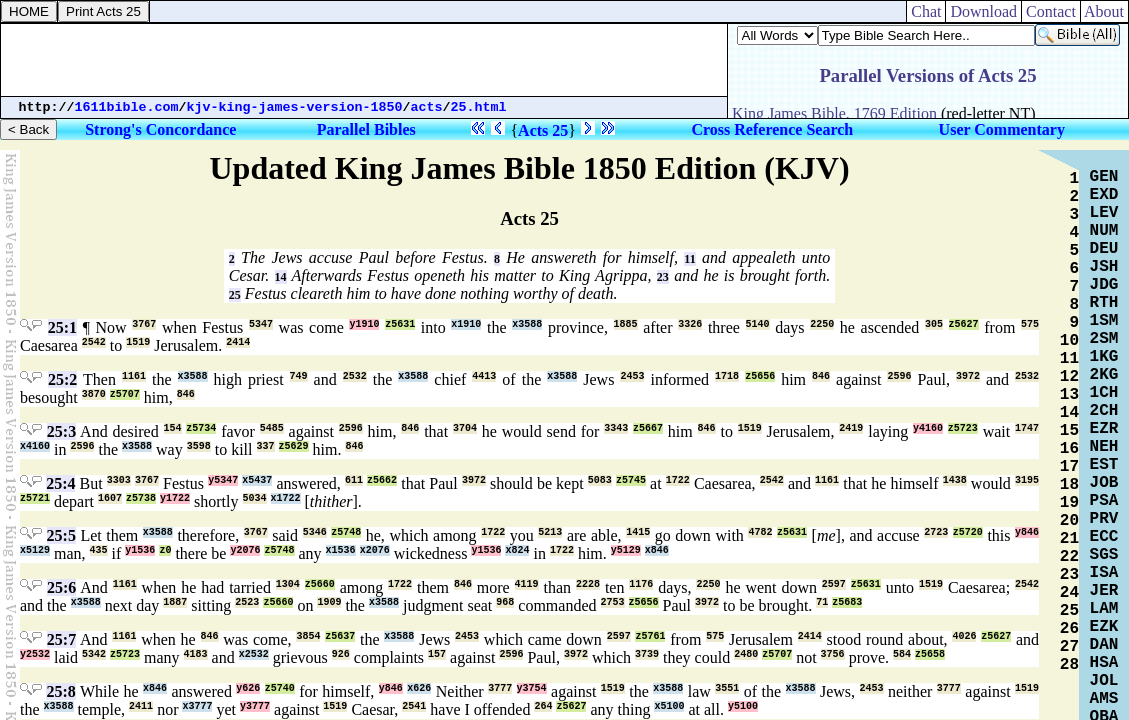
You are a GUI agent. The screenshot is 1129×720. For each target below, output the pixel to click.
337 (266, 446)
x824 (517, 550)
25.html (479, 107)
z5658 (930, 654)
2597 (834, 584)
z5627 (964, 324)
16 (1069, 449)
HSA (1104, 663)
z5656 (760, 376)
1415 (638, 532)
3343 (616, 428)
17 (1069, 467)
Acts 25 (543, 130)
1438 (955, 480)
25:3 (61, 431)
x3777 (197, 706)
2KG (1104, 375)
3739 (647, 654)
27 (1069, 647)
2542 (94, 342)
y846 (1027, 532)
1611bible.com (127, 107)
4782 (760, 532)
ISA (1104, 573)
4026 (964, 636)
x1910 (466, 324)
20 (1069, 521)
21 (1069, 539)
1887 (175, 602)
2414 (238, 342)
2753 (613, 602)
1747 (1027, 428)
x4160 (35, 446)
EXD (1104, 195)
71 (822, 602)
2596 (899, 376)
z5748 (346, 532)
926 (341, 654)
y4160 (928, 428)
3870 (94, 394)
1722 (678, 480)
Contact (1051, 11)
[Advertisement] (364, 60)
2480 (746, 654)
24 (1069, 593)
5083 (600, 480)
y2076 (245, 550)
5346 (315, 532)
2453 (632, 376)
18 (1069, 485)
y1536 (140, 550)
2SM (1104, 339)
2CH (1104, 411)
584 (902, 654)
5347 (261, 324)
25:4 (60, 483)
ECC (1104, 537)
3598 (199, 446)
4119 (527, 584)
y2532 (35, 654)
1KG (1104, 357)
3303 (119, 480)
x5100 (669, 706)
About (1104, 11)
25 (235, 295)
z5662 (382, 480)
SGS (1104, 555)
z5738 (141, 498)
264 (543, 706)
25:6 (61, 587)
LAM (1104, 609)
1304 (288, 584)
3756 (833, 654)
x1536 (341, 550)
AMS (1104, 699)
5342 (94, 654)
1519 (138, 342)
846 (821, 376)
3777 (500, 688)
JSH (1104, 267)
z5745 (631, 480)
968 (505, 602)
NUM (1104, 231)
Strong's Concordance (160, 129)
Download (983, 11)
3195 (1027, 480)
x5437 (257, 480)
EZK (1104, 627)
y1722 (175, 498)
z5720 (968, 532)
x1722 (286, 498)
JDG (1104, 285)
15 (1069, 431)
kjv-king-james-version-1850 (295, 107)
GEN (1104, 177)
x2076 (375, 550)
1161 (134, 376)
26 (1069, 629)
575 (1030, 324)
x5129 (35, 550)
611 (354, 480)
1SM (1104, 321)
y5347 (223, 480)
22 (1069, 557)
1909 (329, 602)
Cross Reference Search (772, 129)
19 (1069, 503)
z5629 (294, 446)
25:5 (61, 535)
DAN (1104, 645)
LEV (1104, 213)
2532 (355, 376)
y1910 (364, 324)
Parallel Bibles (366, 129)
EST (1104, 465)
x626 (419, 688)
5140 (758, 324)
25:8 (60, 691)
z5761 (650, 636)
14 (281, 277)
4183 (196, 654)
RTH (1104, 303)
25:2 (62, 379)
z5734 (201, 428)
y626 (248, 688)
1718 (727, 376)
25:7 (61, 639)
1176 (641, 584)
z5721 (35, 498)
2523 (247, 602)
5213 (550, 532)
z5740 (280, 688)
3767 (144, 324)
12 (1069, 377)
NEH (1104, 447)
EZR (1104, 429)
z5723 (963, 428)
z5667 (648, 428)
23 (663, 277)
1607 (110, 498)
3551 (727, 688)
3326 (690, 324)
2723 (936, 532)
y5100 (743, 706)
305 (934, 324)
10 (1069, 341)
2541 (414, 706)
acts (427, 107)
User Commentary (1002, 129)
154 (173, 428)
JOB (1104, 483)
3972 (968, 376)
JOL (1104, 681)
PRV (1104, 519)
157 (437, 654)
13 (1069, 395)
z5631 (400, 324)
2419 (851, 428)
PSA (1104, 501)
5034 (255, 498)
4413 (484, 376)
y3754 (532, 688)
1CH (1104, 393)
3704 (465, 428)
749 (299, 376)
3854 (308, 636)
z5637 (340, 636)
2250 (822, 324)
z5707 (125, 394)
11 (689, 259)
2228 (588, 584)
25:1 (62, 327)
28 (1069, 665)
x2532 (254, 654)
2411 (141, 706)
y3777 (255, 706)
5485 (272, 428)
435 (99, 550)
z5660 (320, 584)
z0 (165, 550)
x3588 (527, 324)
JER (1104, 591)
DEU (1104, 249)
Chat (926, 11)
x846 (657, 550)
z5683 (847, 602)
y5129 (626, 550)
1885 (626, 324)
